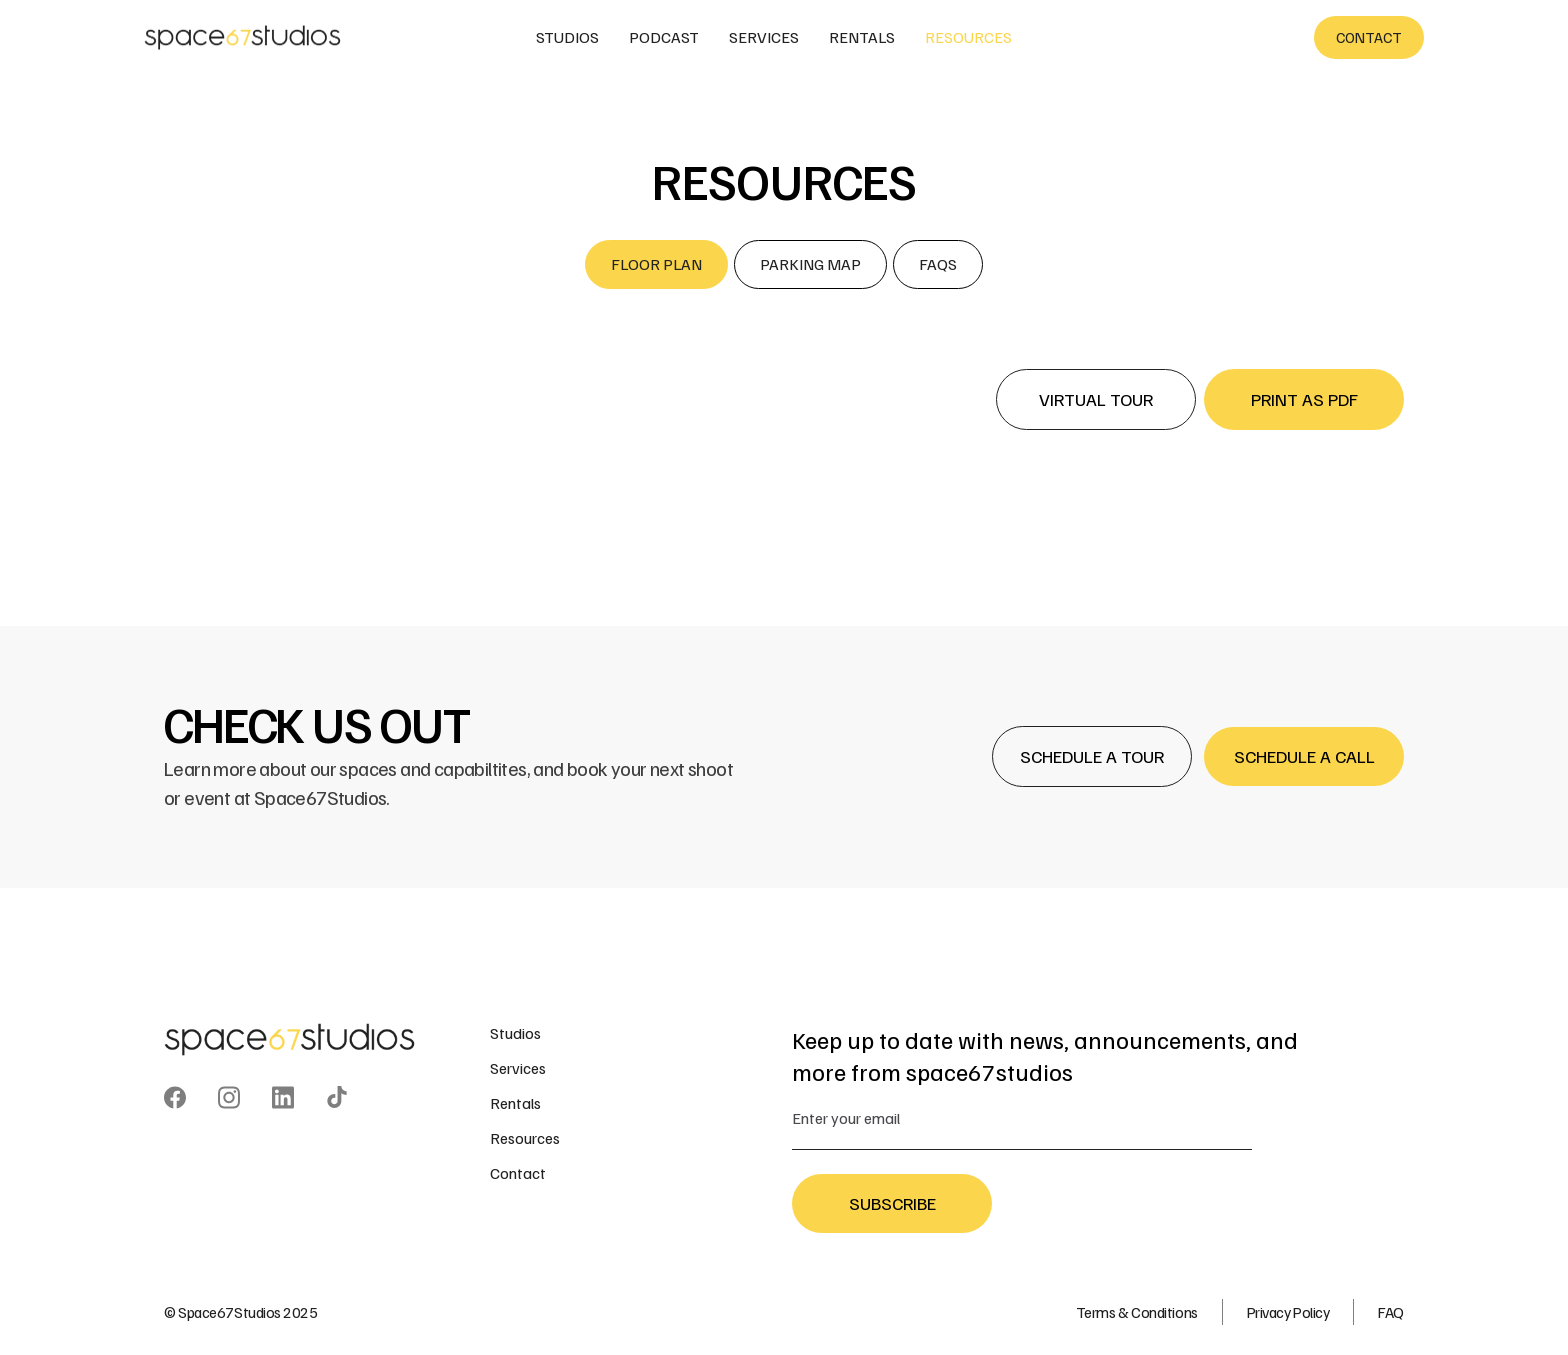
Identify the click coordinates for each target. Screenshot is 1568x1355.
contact (1369, 37)
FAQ (1391, 1311)
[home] (244, 37)
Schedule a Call (1304, 756)
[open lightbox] (784, 456)
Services (518, 1068)
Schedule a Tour (1092, 756)
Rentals (515, 1103)
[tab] (656, 264)
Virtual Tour (1096, 399)
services (764, 37)
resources (968, 37)
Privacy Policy (1288, 1311)
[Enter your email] (1022, 1118)
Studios (515, 1033)
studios (567, 37)
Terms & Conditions (1137, 1311)
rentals (862, 37)
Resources (525, 1138)
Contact (518, 1173)
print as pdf (1304, 399)
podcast (664, 37)
